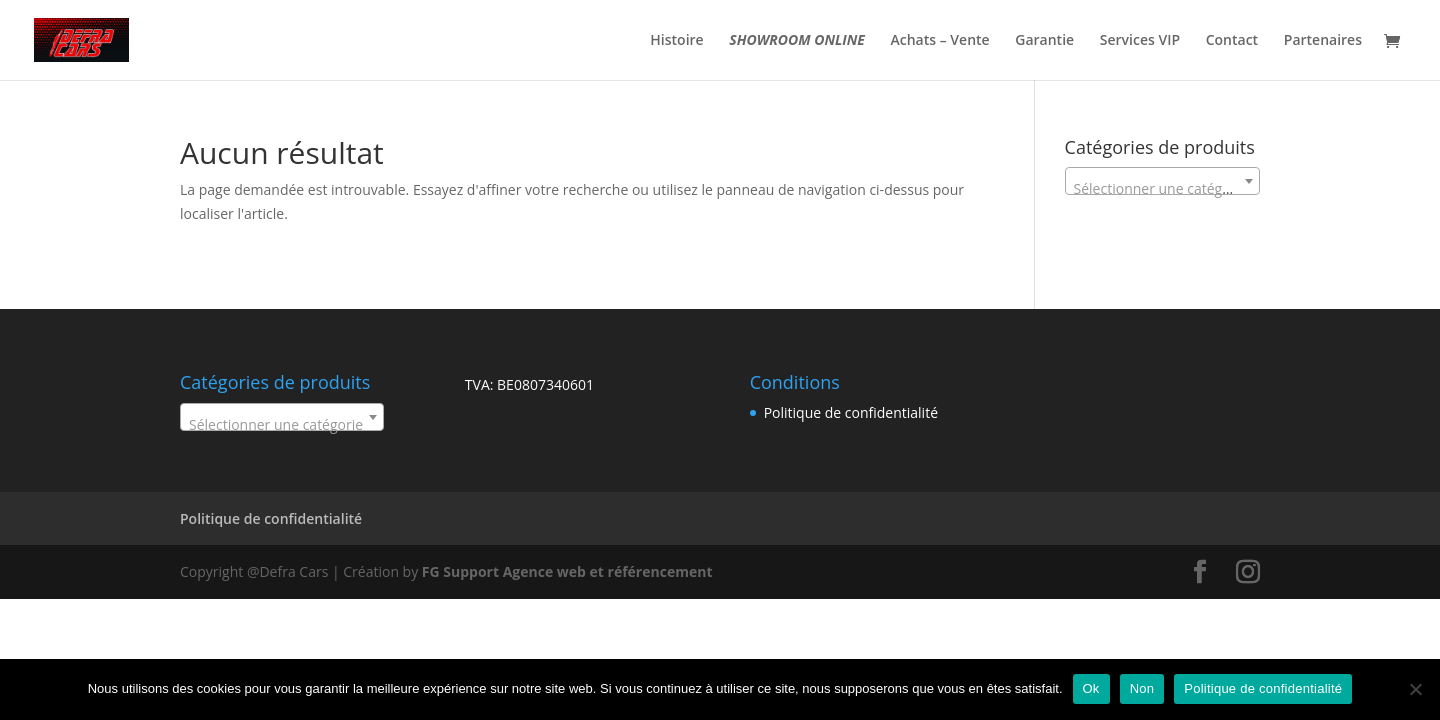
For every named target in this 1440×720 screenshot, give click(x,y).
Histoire (676, 41)
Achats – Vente (940, 41)
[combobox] (1162, 181)
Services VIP (1140, 41)
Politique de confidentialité (851, 412)
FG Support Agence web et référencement (567, 571)
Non (1142, 688)
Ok (1091, 688)
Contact (1232, 41)
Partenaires (1323, 41)
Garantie (1044, 41)
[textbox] (1162, 189)
